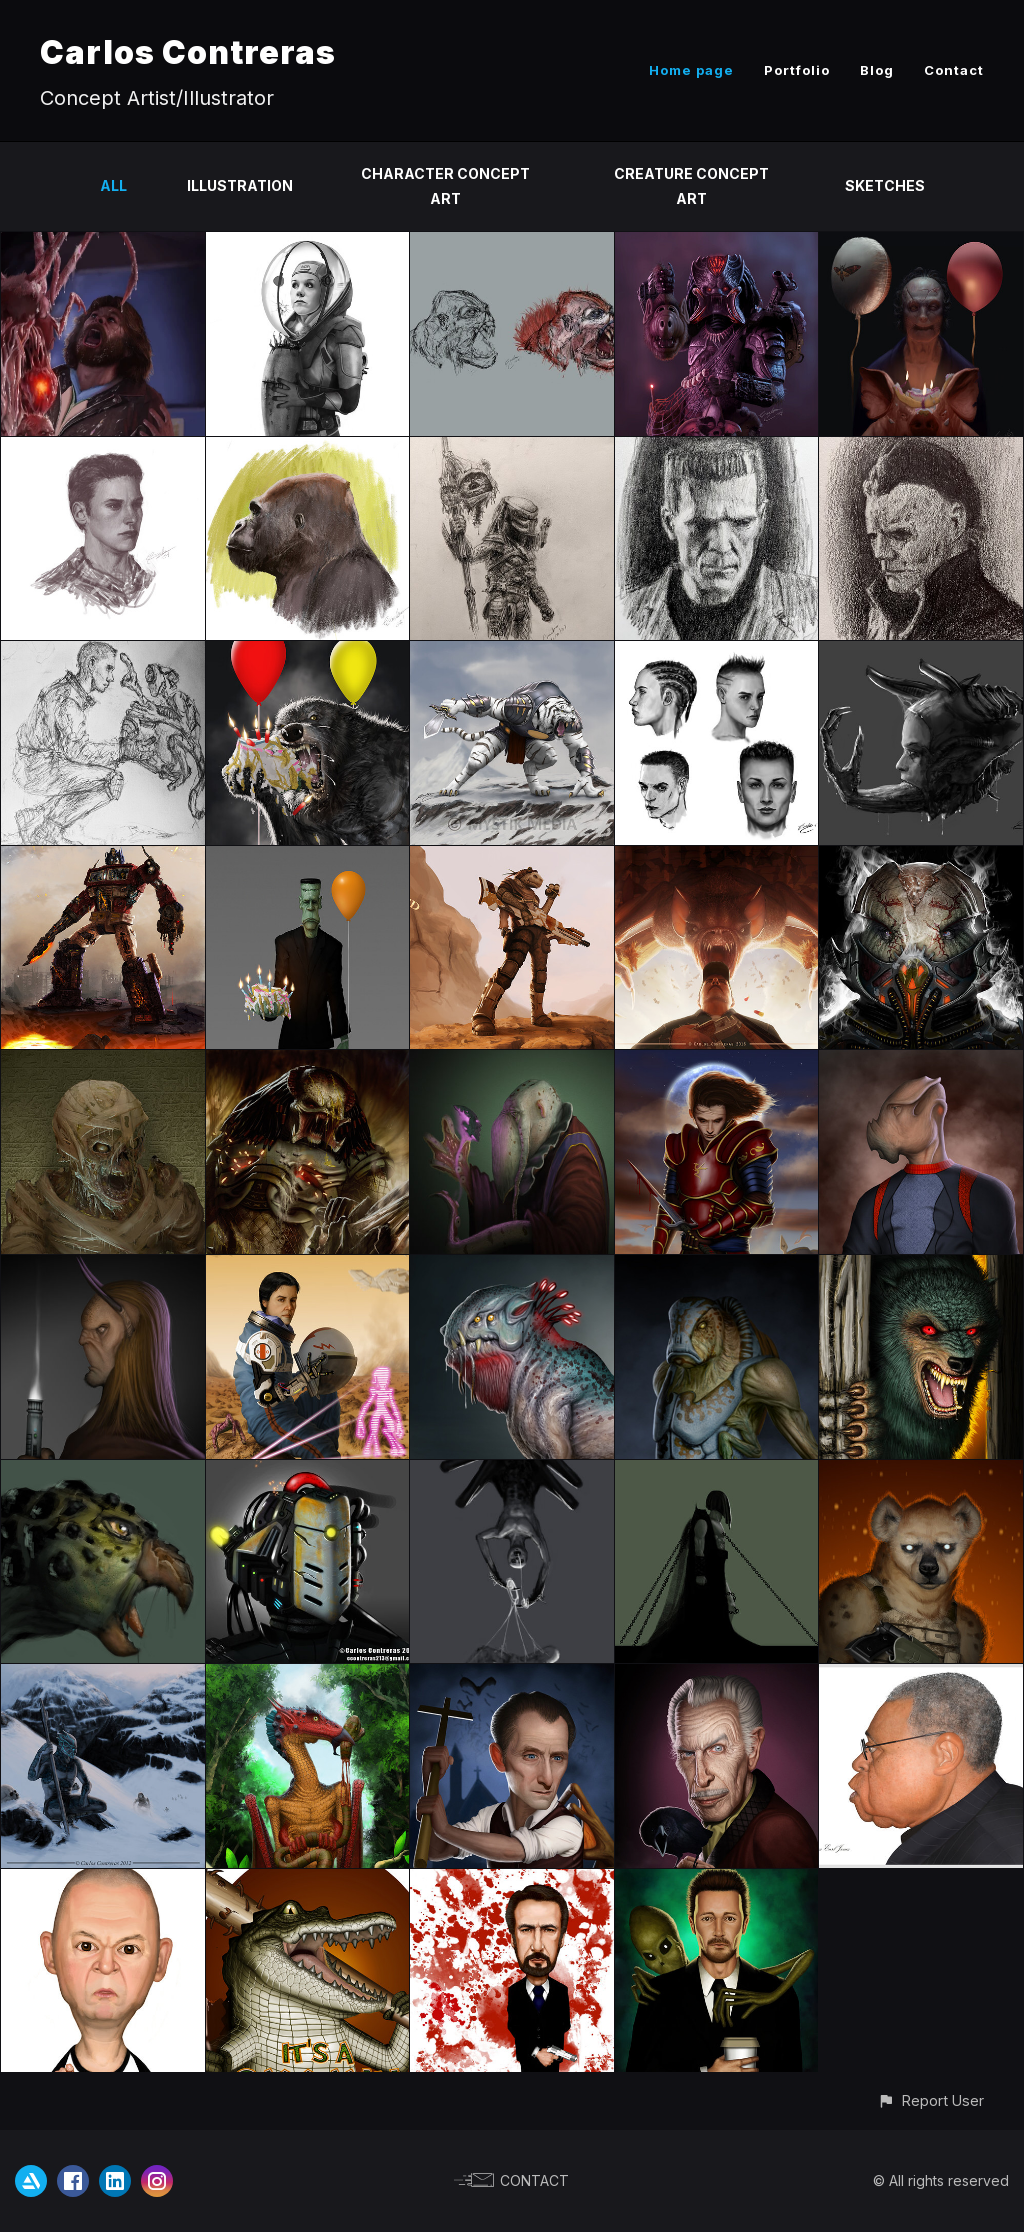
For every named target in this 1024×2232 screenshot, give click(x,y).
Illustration (240, 185)
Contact (954, 70)
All (113, 185)
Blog (877, 70)
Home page (691, 70)
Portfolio (797, 70)
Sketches (885, 185)
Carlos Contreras (188, 52)
